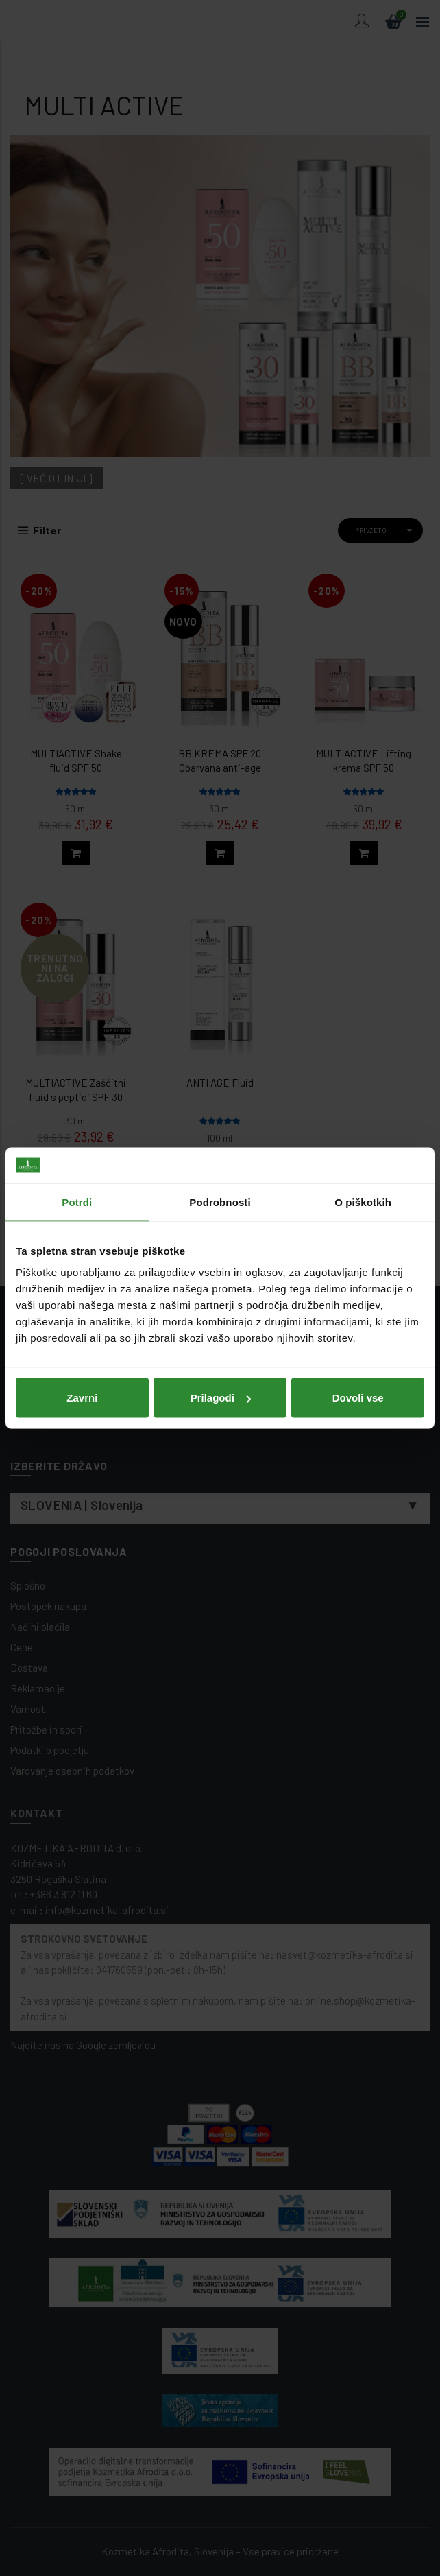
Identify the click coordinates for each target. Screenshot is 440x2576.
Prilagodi (221, 1398)
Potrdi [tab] (77, 1201)
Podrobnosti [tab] (219, 1201)
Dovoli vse (358, 1398)
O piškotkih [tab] (362, 1201)
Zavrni (81, 1398)
